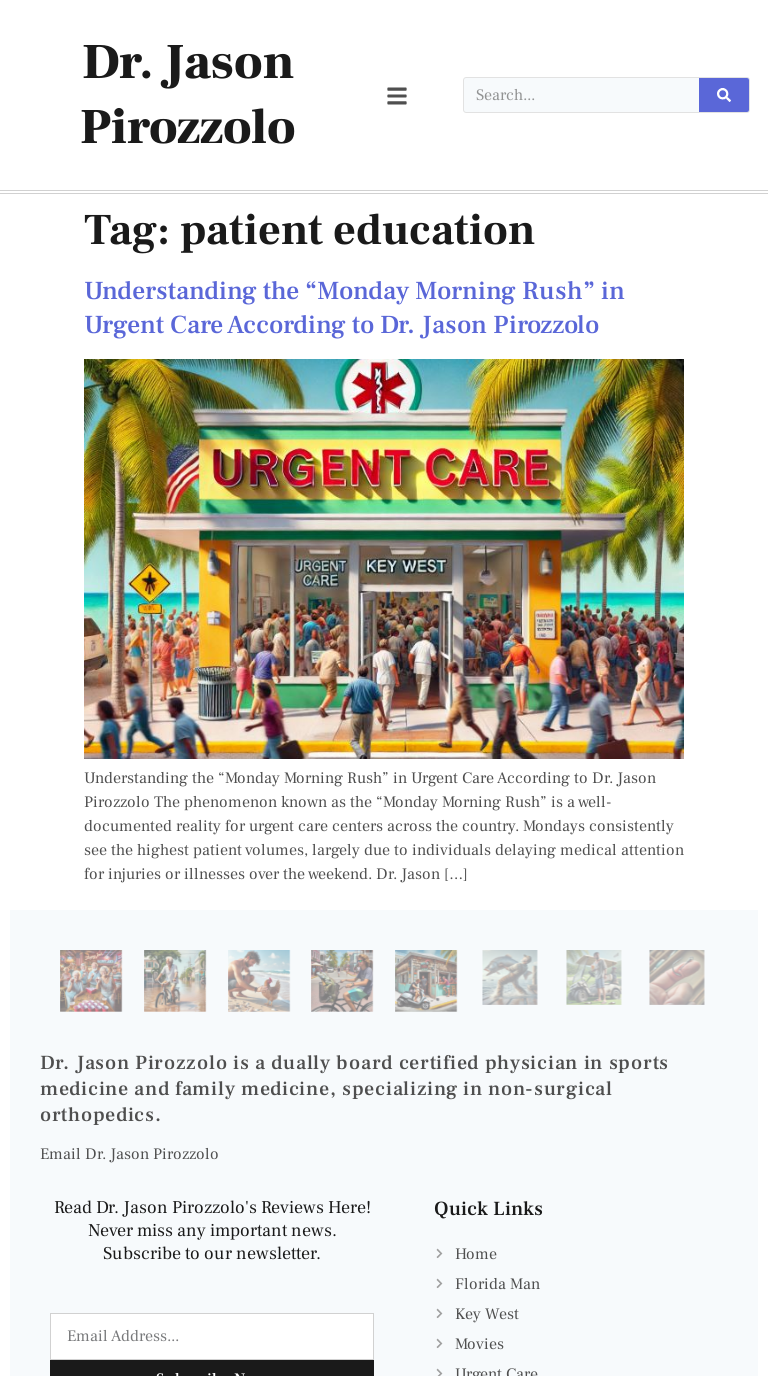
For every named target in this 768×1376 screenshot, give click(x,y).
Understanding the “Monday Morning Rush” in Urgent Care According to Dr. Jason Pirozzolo (354, 308)
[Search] (724, 95)
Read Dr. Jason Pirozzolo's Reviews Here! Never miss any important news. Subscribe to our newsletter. (212, 1231)
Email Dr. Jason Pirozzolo (129, 1154)
